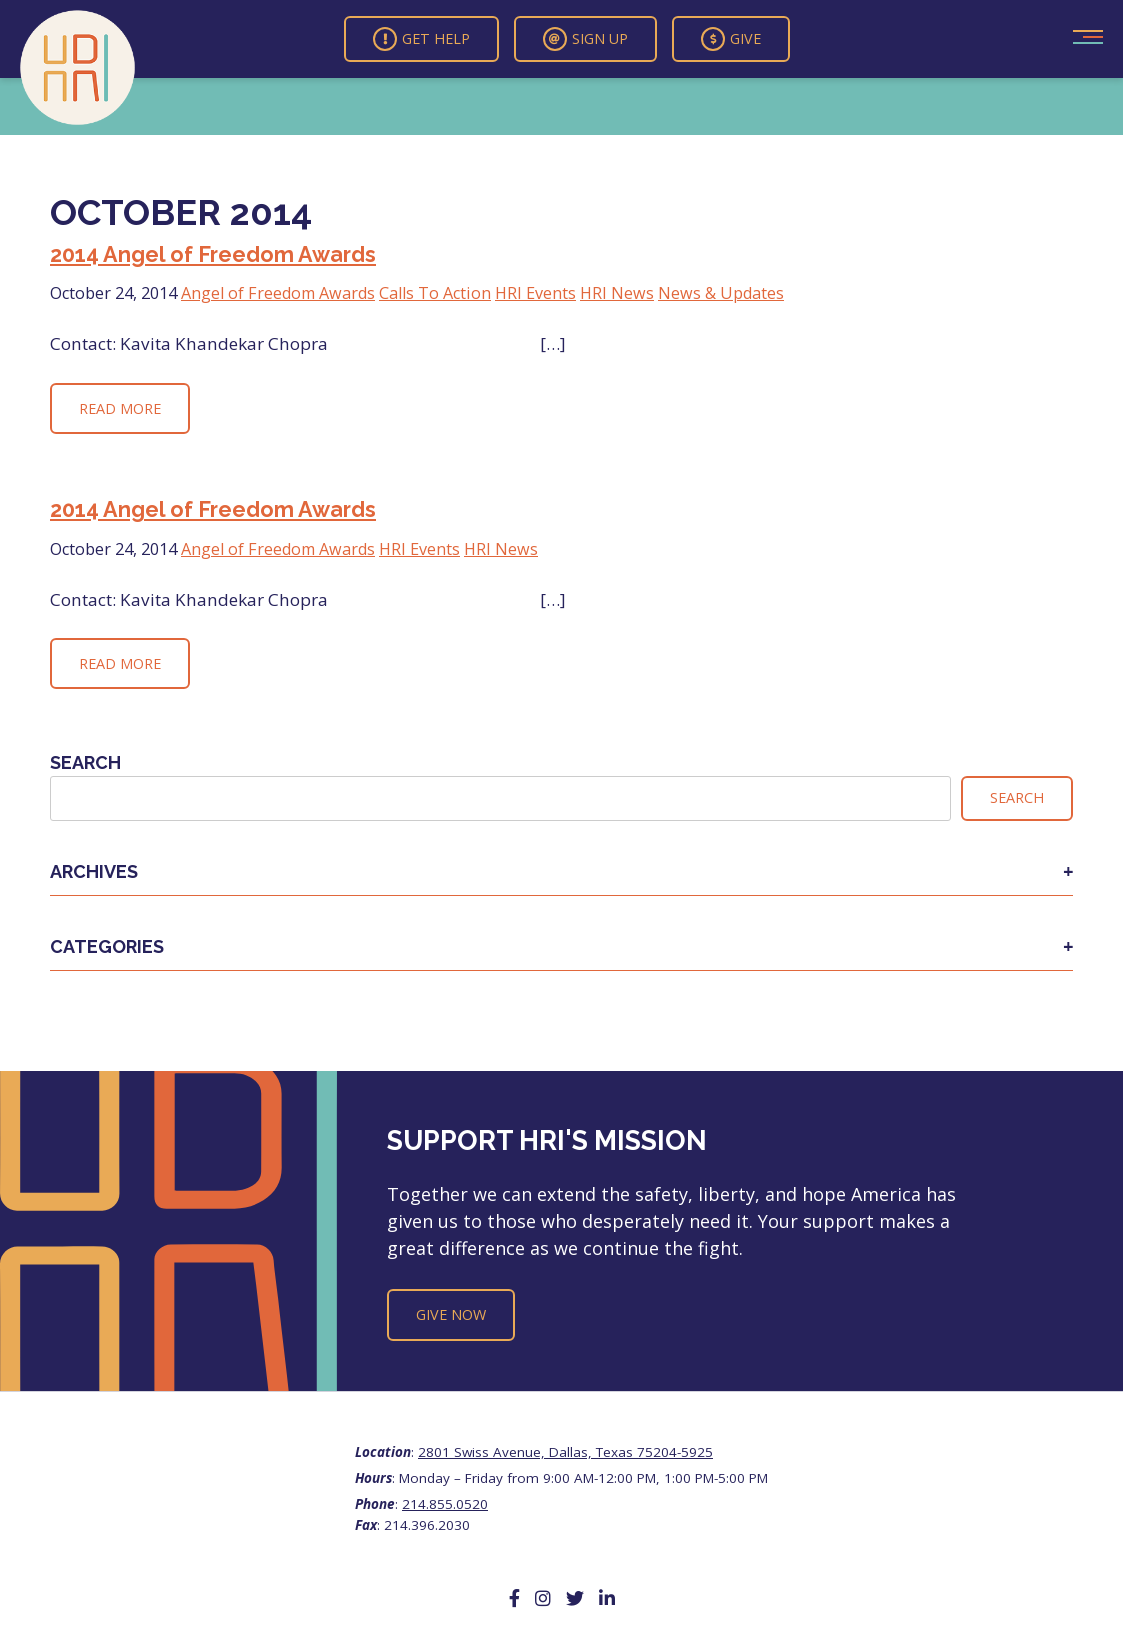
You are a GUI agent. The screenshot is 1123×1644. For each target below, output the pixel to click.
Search (85, 762)
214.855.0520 (445, 1504)
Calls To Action (435, 293)
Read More (120, 408)
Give (731, 39)
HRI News (617, 293)
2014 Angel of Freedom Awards (213, 254)
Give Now (451, 1314)
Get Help (421, 39)
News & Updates (721, 293)
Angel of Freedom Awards (278, 293)
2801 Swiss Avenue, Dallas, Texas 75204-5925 (565, 1452)
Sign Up (585, 39)
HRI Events (535, 293)
